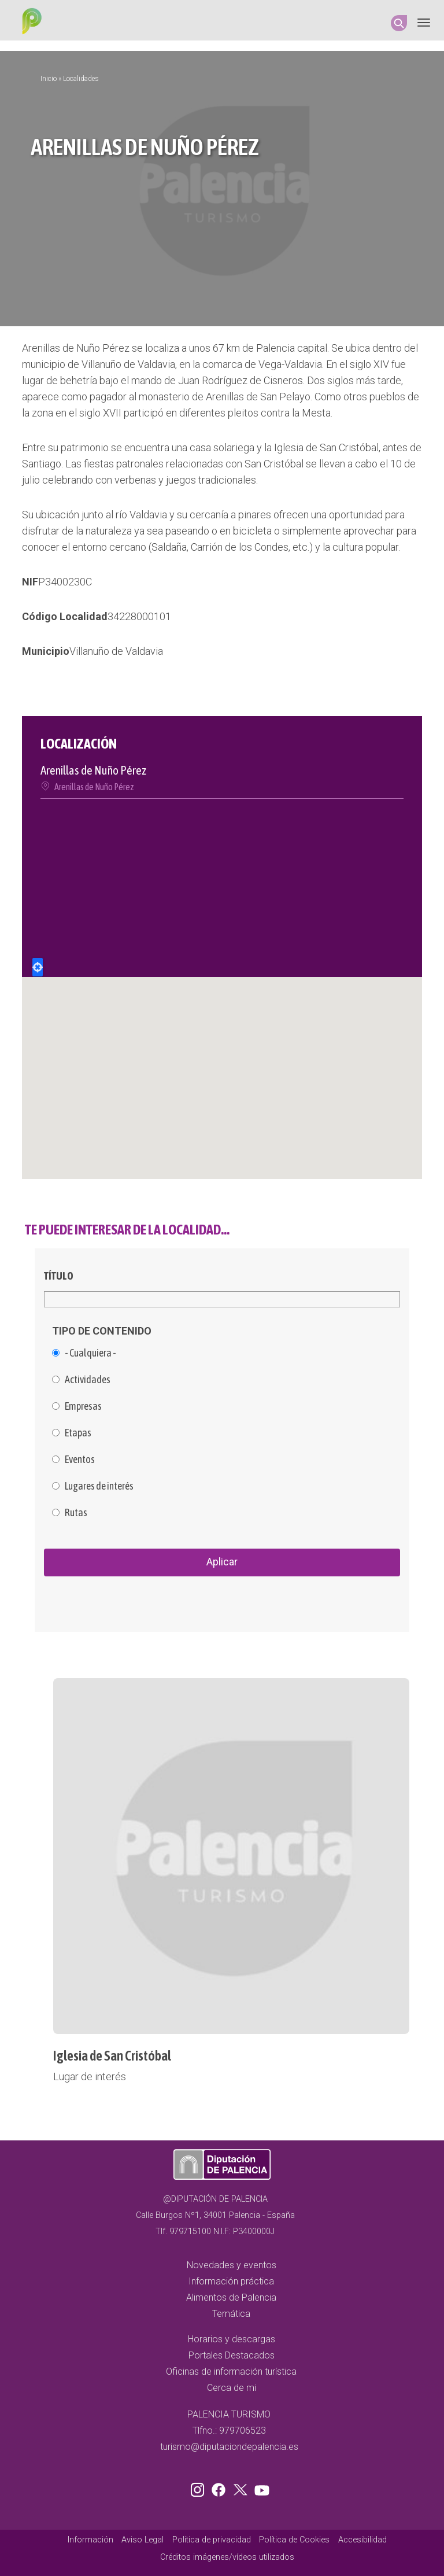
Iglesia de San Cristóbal (112, 2055)
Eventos (80, 1459)
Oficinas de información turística (231, 2371)
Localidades (81, 79)
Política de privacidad (211, 2540)
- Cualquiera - (90, 1353)
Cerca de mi (231, 2387)
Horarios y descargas (231, 2339)
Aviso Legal (142, 2540)
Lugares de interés (99, 1486)
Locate (37, 967)
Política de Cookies (294, 2540)
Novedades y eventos (231, 2265)
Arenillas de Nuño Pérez (94, 787)
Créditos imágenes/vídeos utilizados (227, 2557)
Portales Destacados (231, 2355)
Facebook (221, 2487)
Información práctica (231, 2281)
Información (90, 2540)
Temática (231, 2313)
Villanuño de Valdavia (116, 651)
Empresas (83, 1406)
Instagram (199, 2487)
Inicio (48, 79)
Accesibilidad (362, 2540)
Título (58, 1276)
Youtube (260, 2487)
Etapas (78, 1433)
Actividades (87, 1379)
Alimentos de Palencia (231, 2297)
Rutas (76, 1513)
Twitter (241, 2487)
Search (399, 23)
